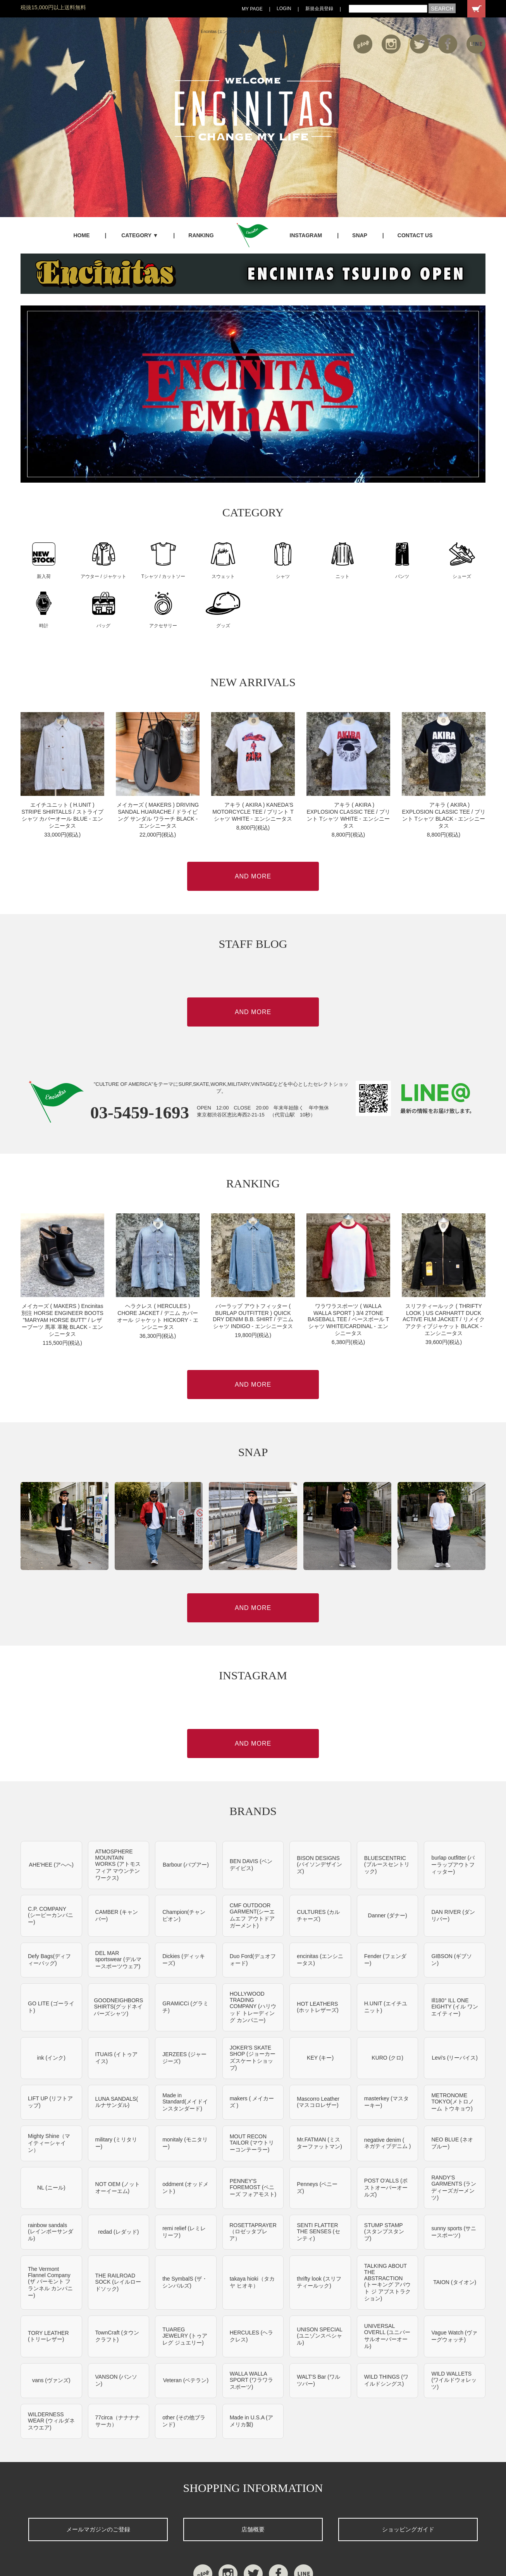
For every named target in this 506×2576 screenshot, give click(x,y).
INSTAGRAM (306, 235)
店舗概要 (253, 2529)
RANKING (200, 235)
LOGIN (284, 8)
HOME (81, 235)
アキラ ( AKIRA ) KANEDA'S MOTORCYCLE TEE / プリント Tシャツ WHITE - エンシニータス (253, 812)
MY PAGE (252, 9)
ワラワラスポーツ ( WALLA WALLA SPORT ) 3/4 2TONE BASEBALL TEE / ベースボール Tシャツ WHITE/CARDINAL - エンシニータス (348, 1319)
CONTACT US (415, 235)
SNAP (359, 235)
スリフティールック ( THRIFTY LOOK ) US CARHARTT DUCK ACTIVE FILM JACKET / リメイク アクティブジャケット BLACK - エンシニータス (443, 1319)
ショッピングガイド (408, 2529)
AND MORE (253, 876)
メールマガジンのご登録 (98, 2529)
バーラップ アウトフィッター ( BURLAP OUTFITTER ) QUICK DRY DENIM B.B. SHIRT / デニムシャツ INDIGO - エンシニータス (253, 1316)
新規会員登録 (319, 8)
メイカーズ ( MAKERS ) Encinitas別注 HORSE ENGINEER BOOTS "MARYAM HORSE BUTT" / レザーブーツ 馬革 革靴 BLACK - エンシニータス (62, 1320)
